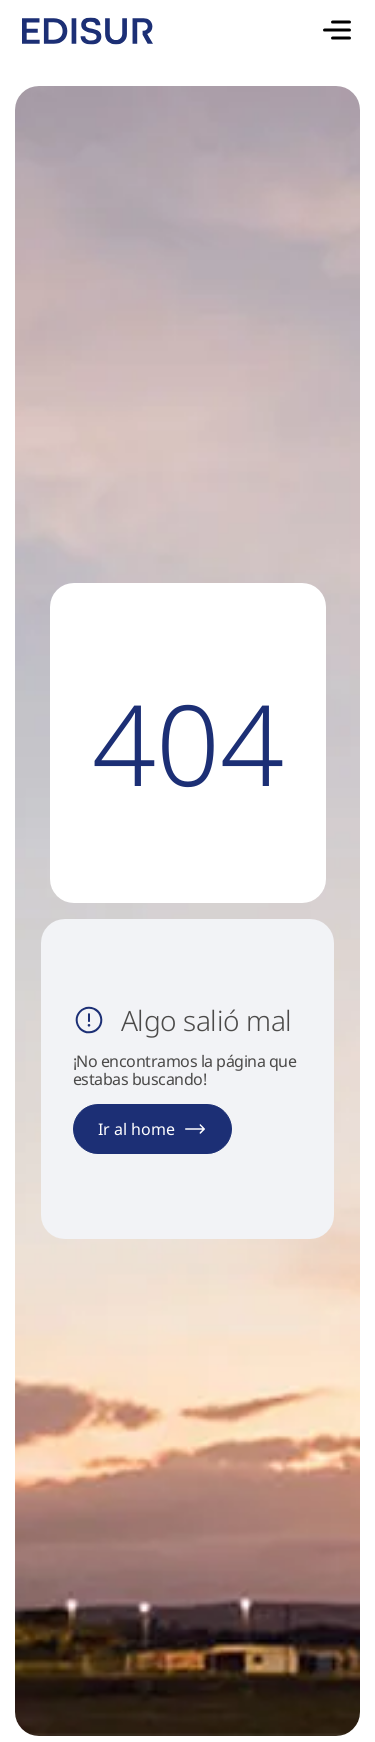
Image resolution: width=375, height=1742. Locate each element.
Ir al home (152, 1129)
